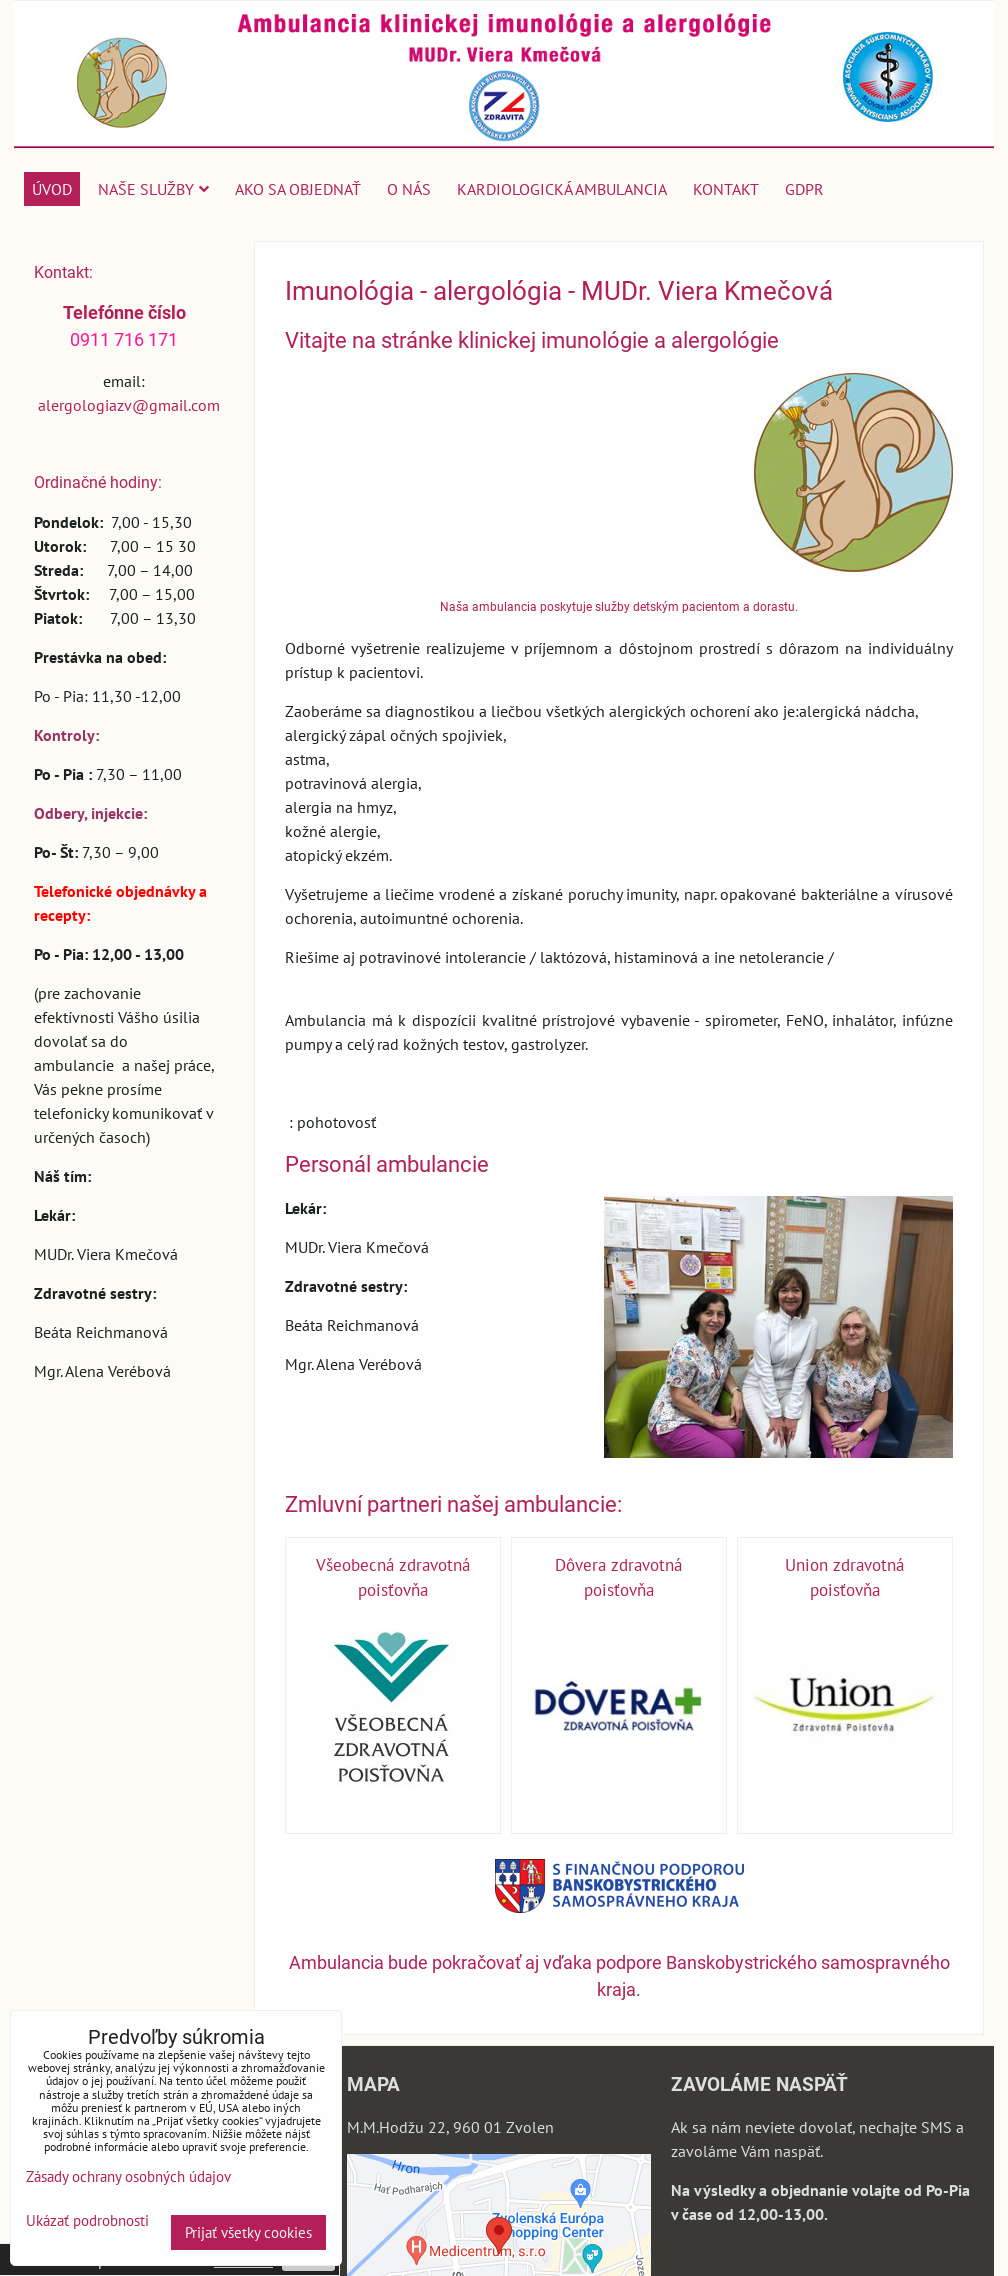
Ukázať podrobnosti (87, 2221)
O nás (409, 189)
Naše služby (153, 189)
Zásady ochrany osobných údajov (128, 2176)
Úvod (52, 189)
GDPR (804, 189)
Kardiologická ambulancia (562, 189)
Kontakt (726, 189)
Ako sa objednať (298, 189)
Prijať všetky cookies (248, 2232)
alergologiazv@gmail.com (129, 405)
